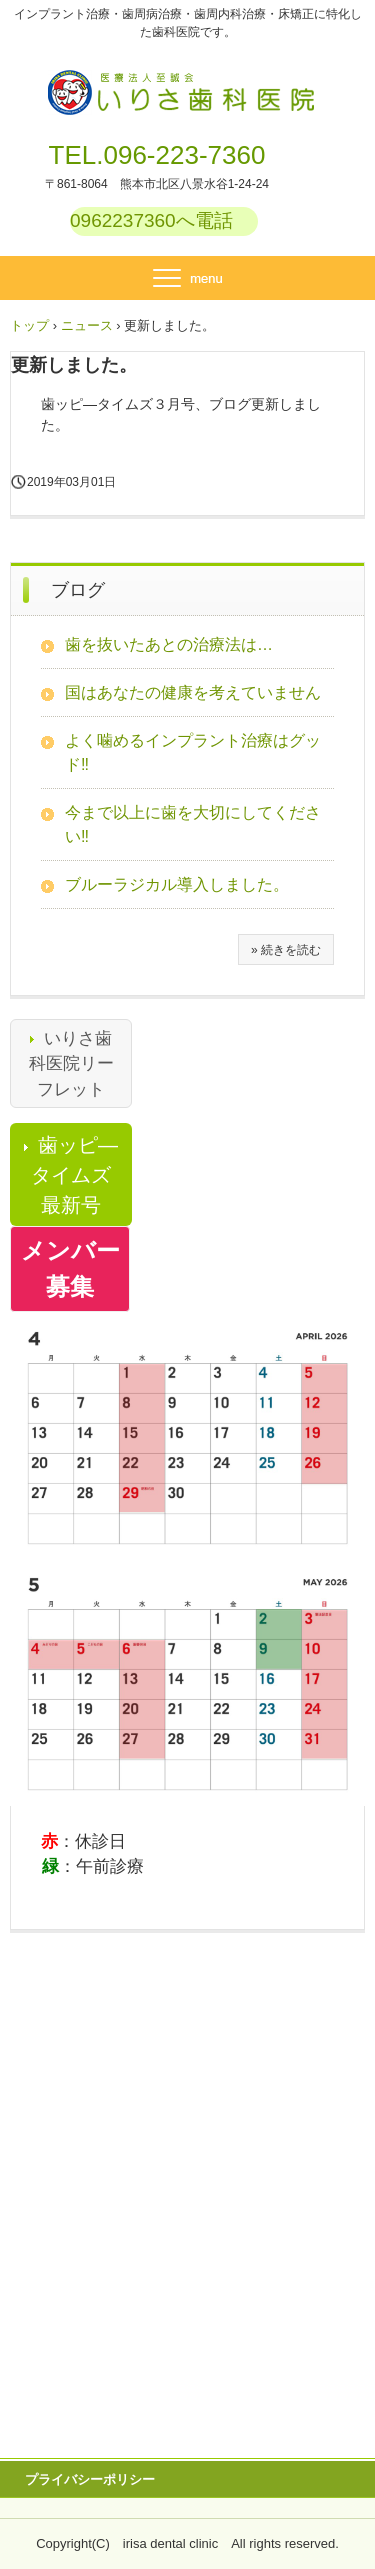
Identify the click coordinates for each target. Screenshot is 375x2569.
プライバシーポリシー (90, 2479)
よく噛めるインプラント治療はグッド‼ (193, 752)
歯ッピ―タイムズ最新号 (74, 1175)
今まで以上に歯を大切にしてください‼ (193, 824)
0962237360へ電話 (151, 220)
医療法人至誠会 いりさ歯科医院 (187, 80)
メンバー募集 (70, 1268)
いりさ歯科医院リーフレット (71, 1064)
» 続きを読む (286, 950)
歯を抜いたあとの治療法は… (169, 644)
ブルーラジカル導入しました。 (177, 884)
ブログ (78, 590)
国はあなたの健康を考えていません (193, 692)
